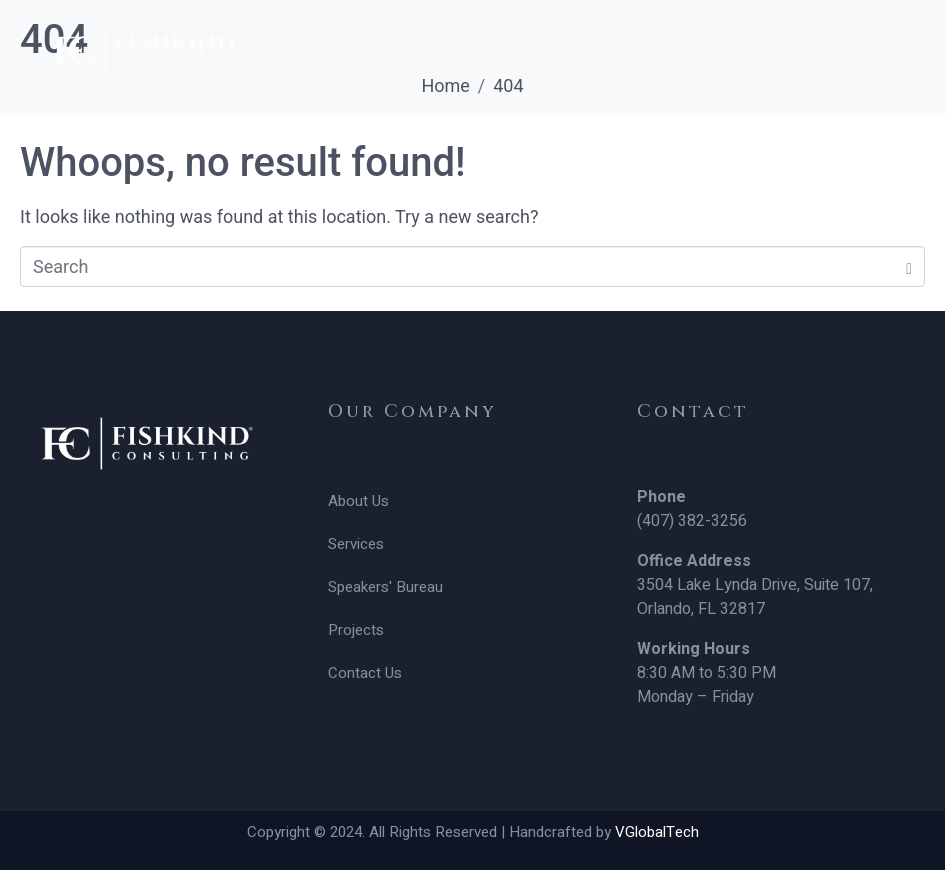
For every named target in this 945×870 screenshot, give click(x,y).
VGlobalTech (657, 832)
